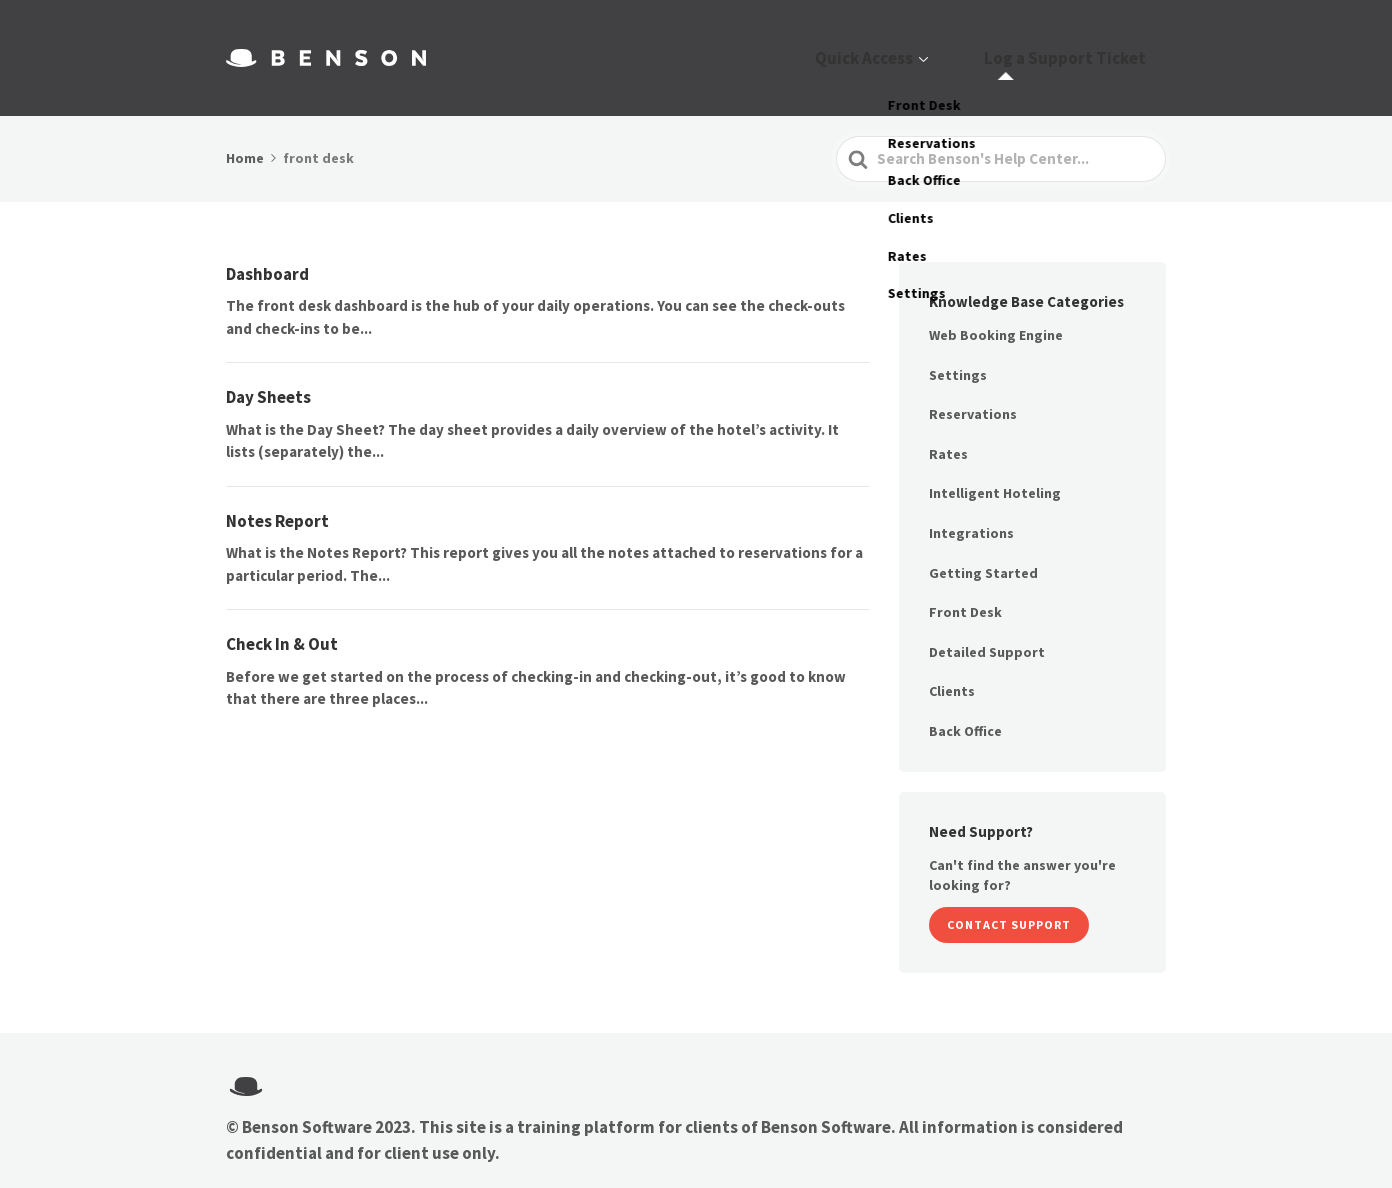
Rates (948, 429)
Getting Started (983, 547)
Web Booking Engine (996, 310)
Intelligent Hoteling (995, 468)
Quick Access (921, 45)
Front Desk (965, 587)
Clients (952, 666)
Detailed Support (987, 627)
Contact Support (1009, 899)
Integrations (971, 508)
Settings (958, 349)
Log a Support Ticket (1085, 45)
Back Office (965, 706)
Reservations (973, 389)
